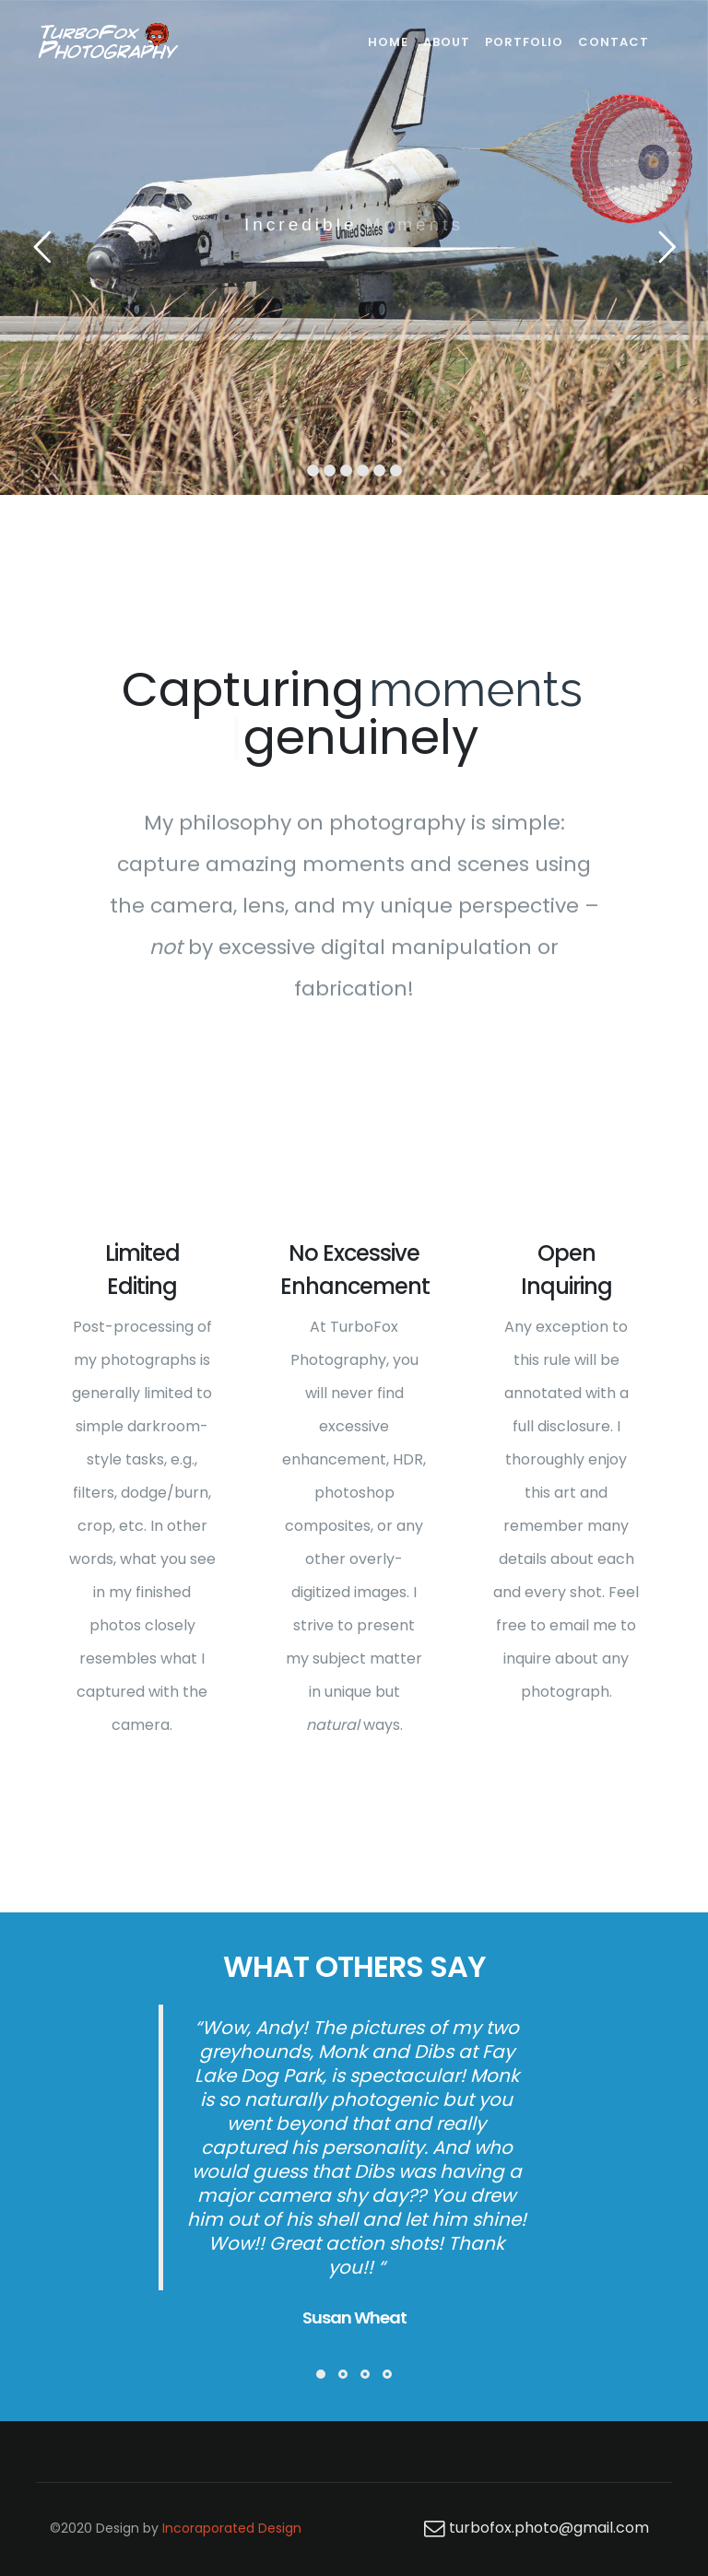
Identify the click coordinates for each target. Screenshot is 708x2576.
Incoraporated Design (231, 2528)
